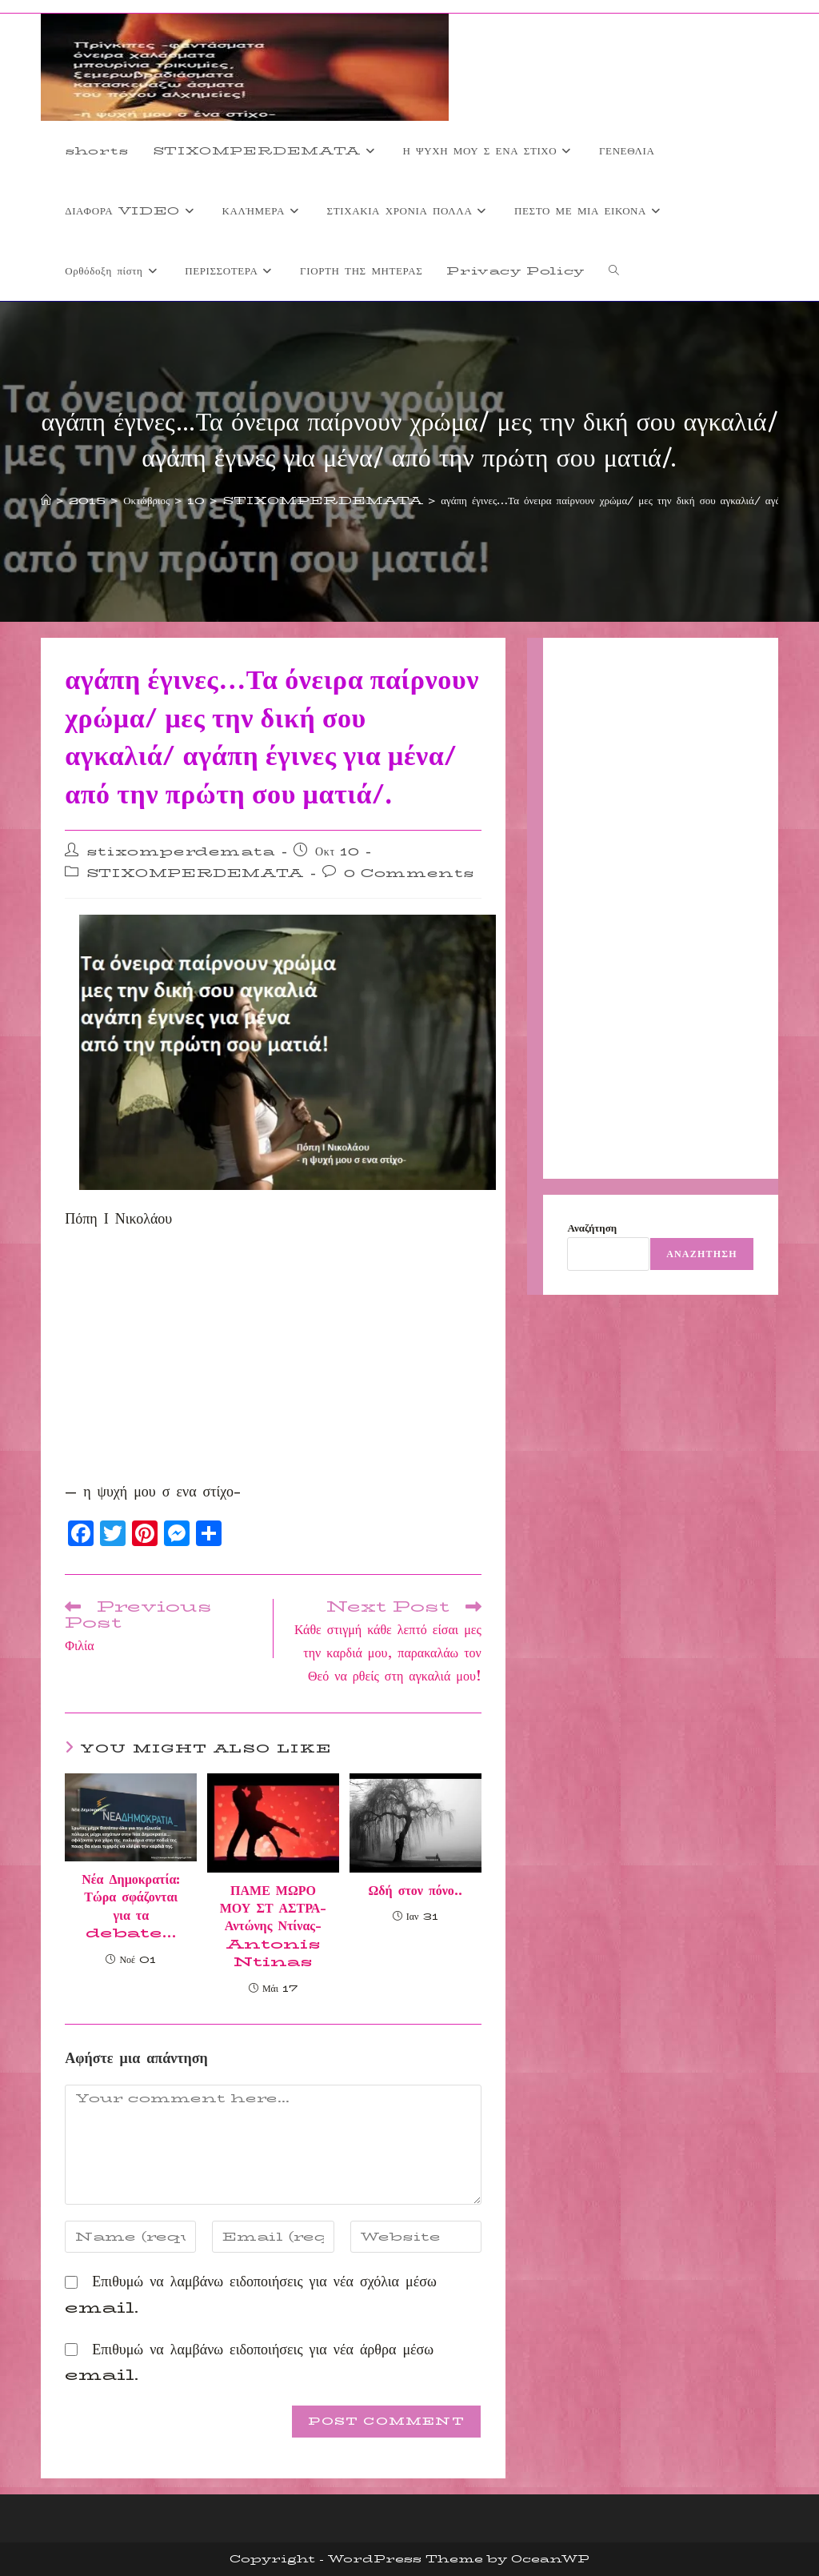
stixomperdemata (180, 851)
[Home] (46, 500)
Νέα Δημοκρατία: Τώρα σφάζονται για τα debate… (131, 1907)
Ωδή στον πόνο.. (415, 1891)
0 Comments (409, 873)
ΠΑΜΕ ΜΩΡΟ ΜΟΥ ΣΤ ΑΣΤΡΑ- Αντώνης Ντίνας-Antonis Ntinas (273, 1927)
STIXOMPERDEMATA (195, 873)
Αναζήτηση (592, 1228)
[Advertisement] (273, 1360)
